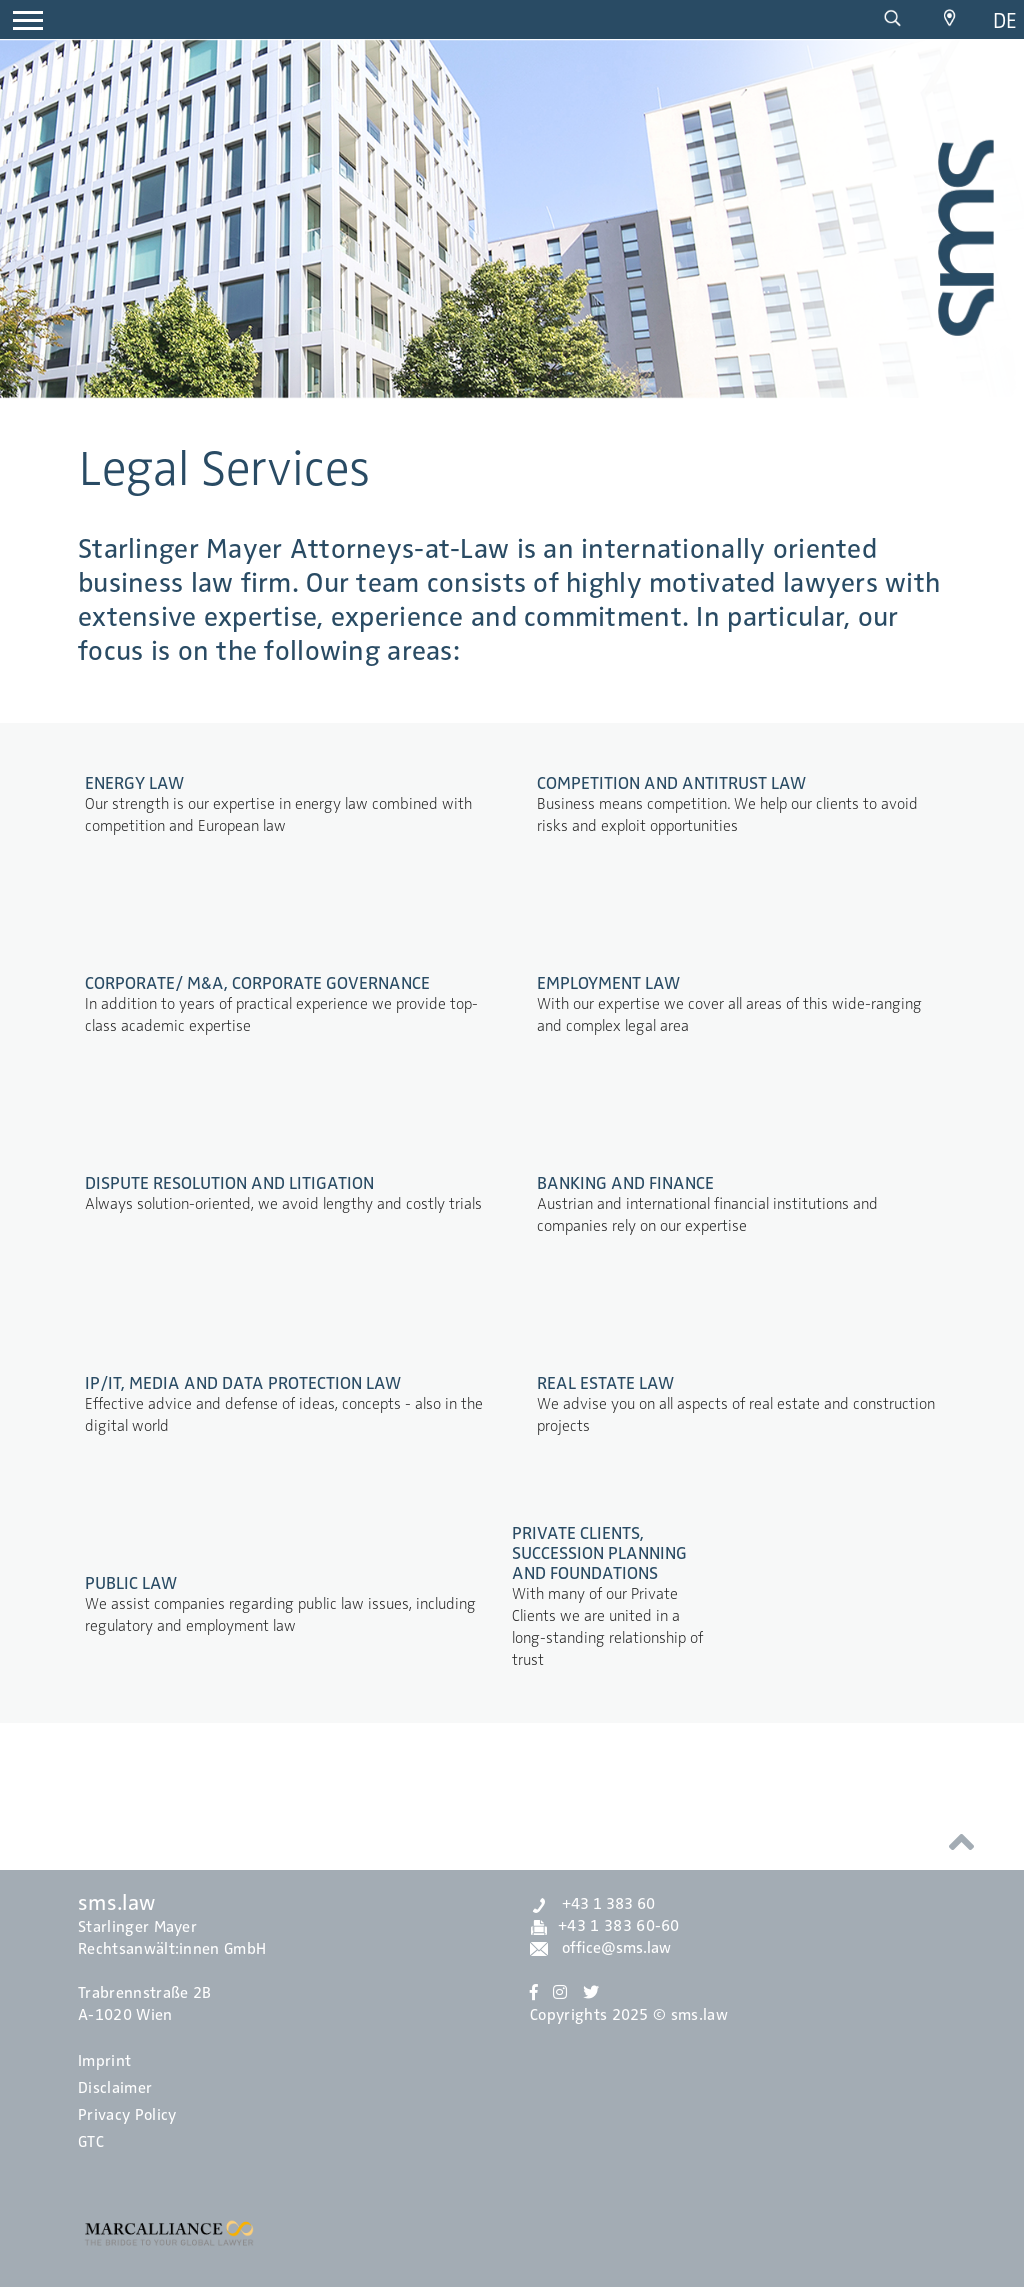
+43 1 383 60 (592, 1904)
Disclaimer (115, 2088)
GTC (91, 2142)
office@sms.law (600, 1948)
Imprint (104, 2061)
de (1005, 20)
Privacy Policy (127, 2115)
